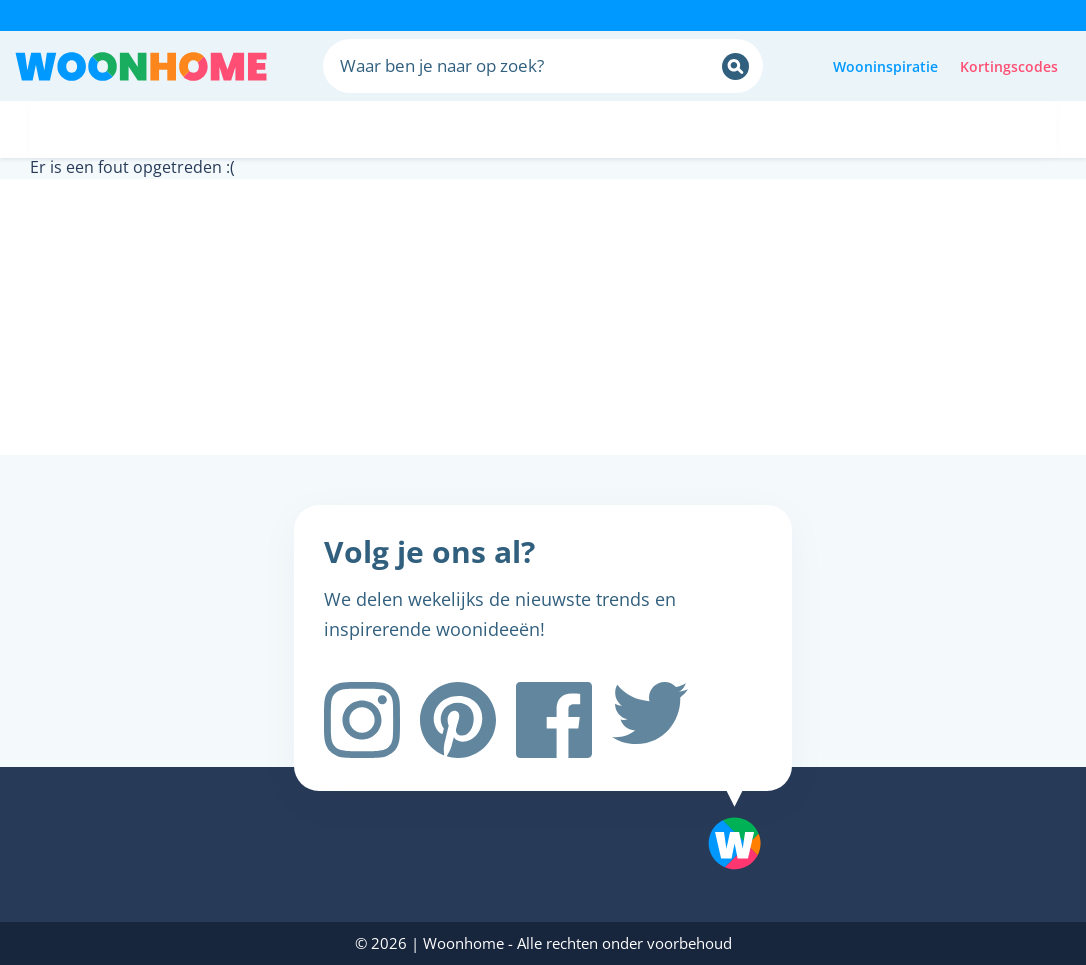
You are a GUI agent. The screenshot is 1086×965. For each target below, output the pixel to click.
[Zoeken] (735, 66)
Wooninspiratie (885, 66)
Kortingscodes (1009, 66)
